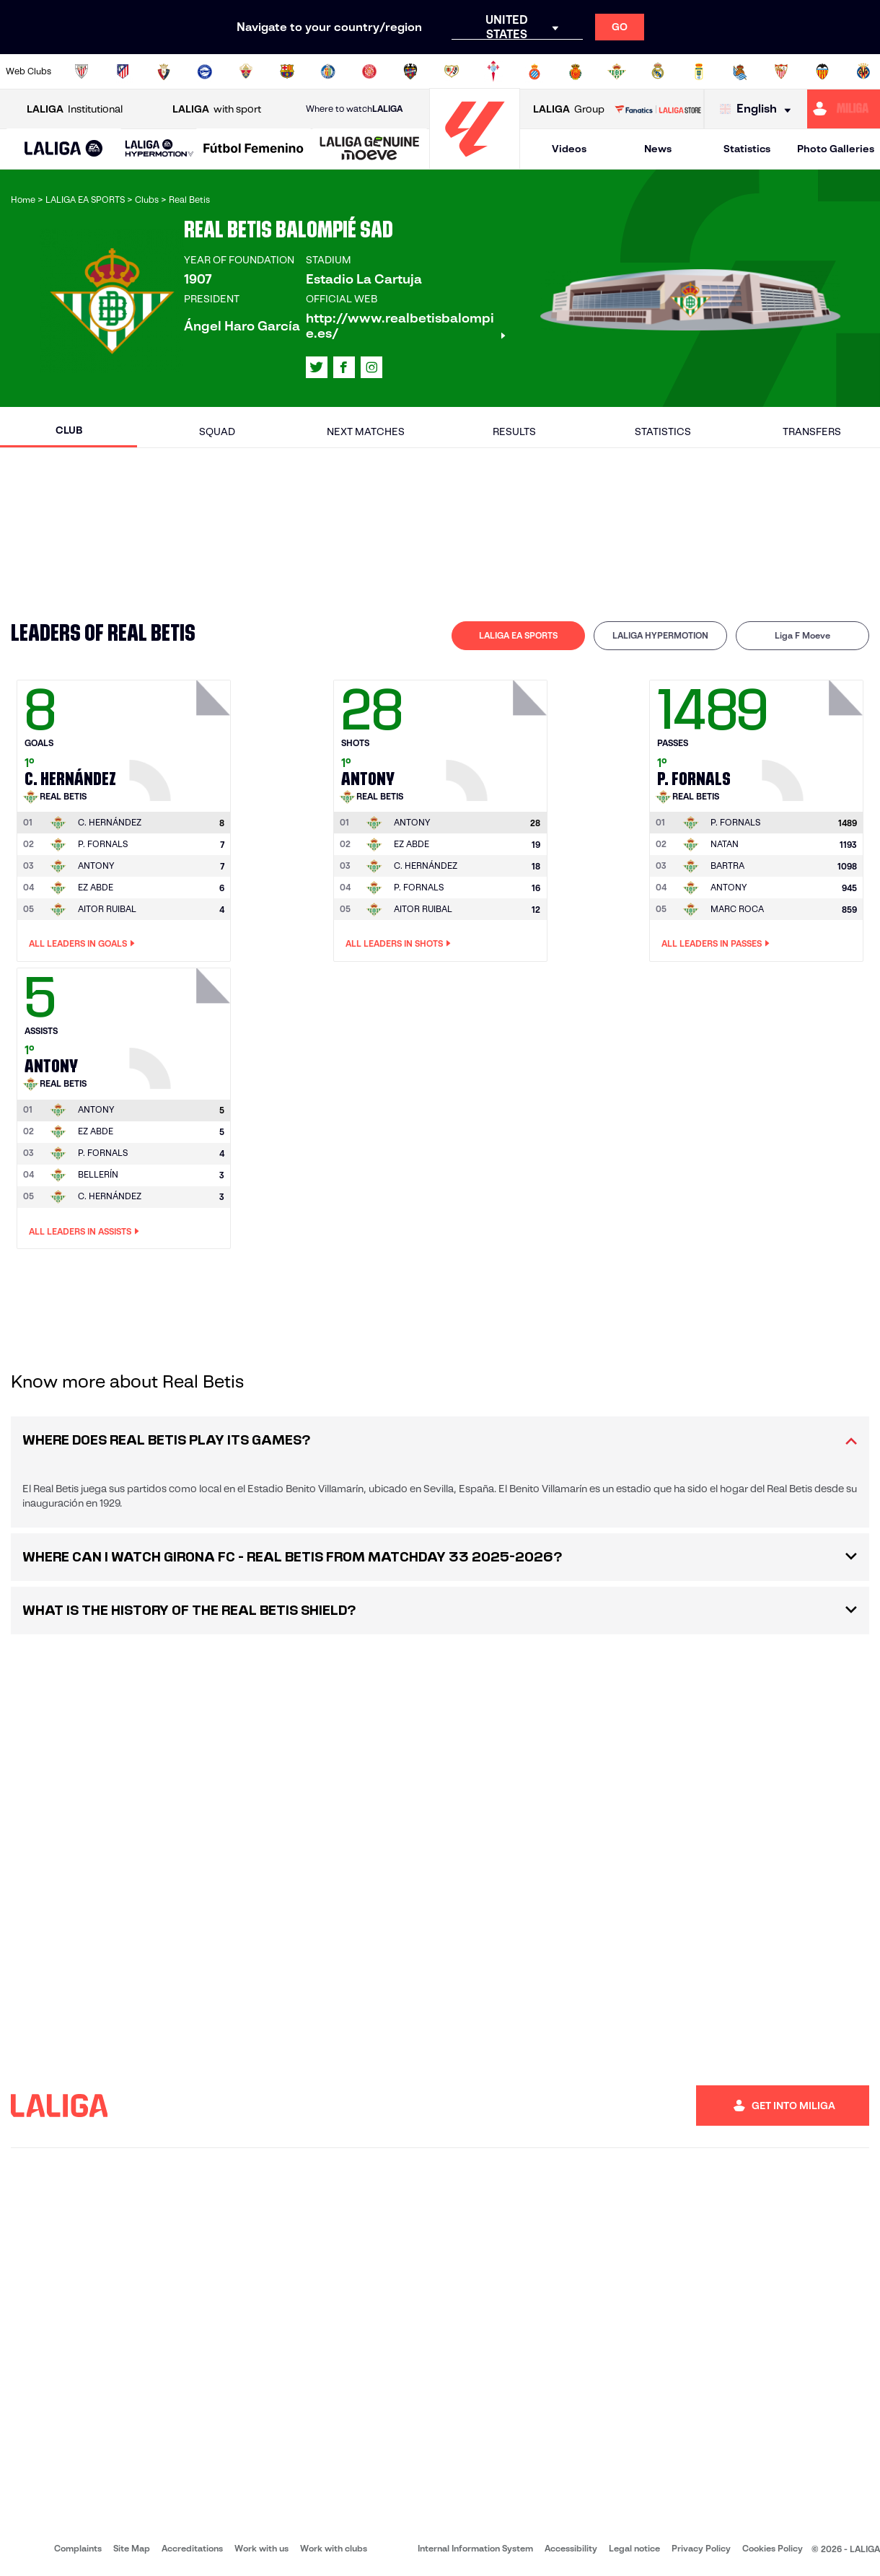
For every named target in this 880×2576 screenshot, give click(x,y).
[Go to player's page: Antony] (498, 737)
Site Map (131, 2548)
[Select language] (759, 109)
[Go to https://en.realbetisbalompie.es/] (617, 71)
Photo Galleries (835, 148)
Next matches (366, 431)
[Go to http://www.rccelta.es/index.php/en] (493, 71)
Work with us (261, 2548)
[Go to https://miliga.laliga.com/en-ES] (843, 108)
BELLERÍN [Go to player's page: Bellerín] (98, 1174)
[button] (64, 149)
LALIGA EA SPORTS (518, 635)
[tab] (518, 635)
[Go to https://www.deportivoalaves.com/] (205, 71)
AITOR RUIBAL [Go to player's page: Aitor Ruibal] (107, 909)
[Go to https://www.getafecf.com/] (328, 71)
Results (514, 431)
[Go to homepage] (474, 163)
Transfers (812, 431)
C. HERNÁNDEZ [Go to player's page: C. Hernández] (425, 865)
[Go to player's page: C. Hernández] (181, 737)
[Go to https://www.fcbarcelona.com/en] (287, 71)
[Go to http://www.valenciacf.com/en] (822, 71)
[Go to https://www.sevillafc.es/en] (781, 71)
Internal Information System (475, 2548)
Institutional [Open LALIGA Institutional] (75, 109)
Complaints (78, 2548)
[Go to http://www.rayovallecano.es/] (451, 71)
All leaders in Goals (82, 944)
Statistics (746, 148)
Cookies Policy (772, 2548)
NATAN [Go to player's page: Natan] (724, 844)
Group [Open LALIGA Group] (568, 109)
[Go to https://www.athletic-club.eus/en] (81, 71)
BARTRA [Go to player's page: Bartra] (727, 865)
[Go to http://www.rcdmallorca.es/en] (575, 71)
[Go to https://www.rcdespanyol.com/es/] (534, 71)
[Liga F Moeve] (253, 149)
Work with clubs (333, 2548)
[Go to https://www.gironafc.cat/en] (369, 71)
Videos (569, 148)
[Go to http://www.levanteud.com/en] (410, 71)
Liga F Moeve (802, 635)
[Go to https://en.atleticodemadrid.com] (122, 71)
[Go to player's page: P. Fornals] (814, 737)
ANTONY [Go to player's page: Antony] (96, 865)
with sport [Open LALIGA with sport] (216, 109)
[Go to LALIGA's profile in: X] (316, 367)
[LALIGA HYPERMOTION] (159, 149)
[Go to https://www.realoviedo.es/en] (699, 71)
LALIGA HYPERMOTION (660, 635)
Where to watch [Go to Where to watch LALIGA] (354, 109)
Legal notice (634, 2548)
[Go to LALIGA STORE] (657, 108)
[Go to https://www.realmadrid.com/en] (658, 71)
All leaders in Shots (398, 944)
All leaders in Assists (84, 1232)
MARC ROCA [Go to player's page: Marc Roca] (737, 909)
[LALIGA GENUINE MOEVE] (370, 149)
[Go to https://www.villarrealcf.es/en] (863, 71)
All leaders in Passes (715, 944)
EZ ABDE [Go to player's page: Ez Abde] (95, 887)
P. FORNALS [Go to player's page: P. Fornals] (103, 844)
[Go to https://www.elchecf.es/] (246, 71)
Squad (217, 431)
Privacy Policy (701, 2548)
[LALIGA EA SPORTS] (64, 149)
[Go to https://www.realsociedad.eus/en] (740, 71)
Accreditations (192, 2548)
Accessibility (571, 2548)
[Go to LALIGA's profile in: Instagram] (371, 367)
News (658, 148)
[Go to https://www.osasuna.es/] (164, 71)
